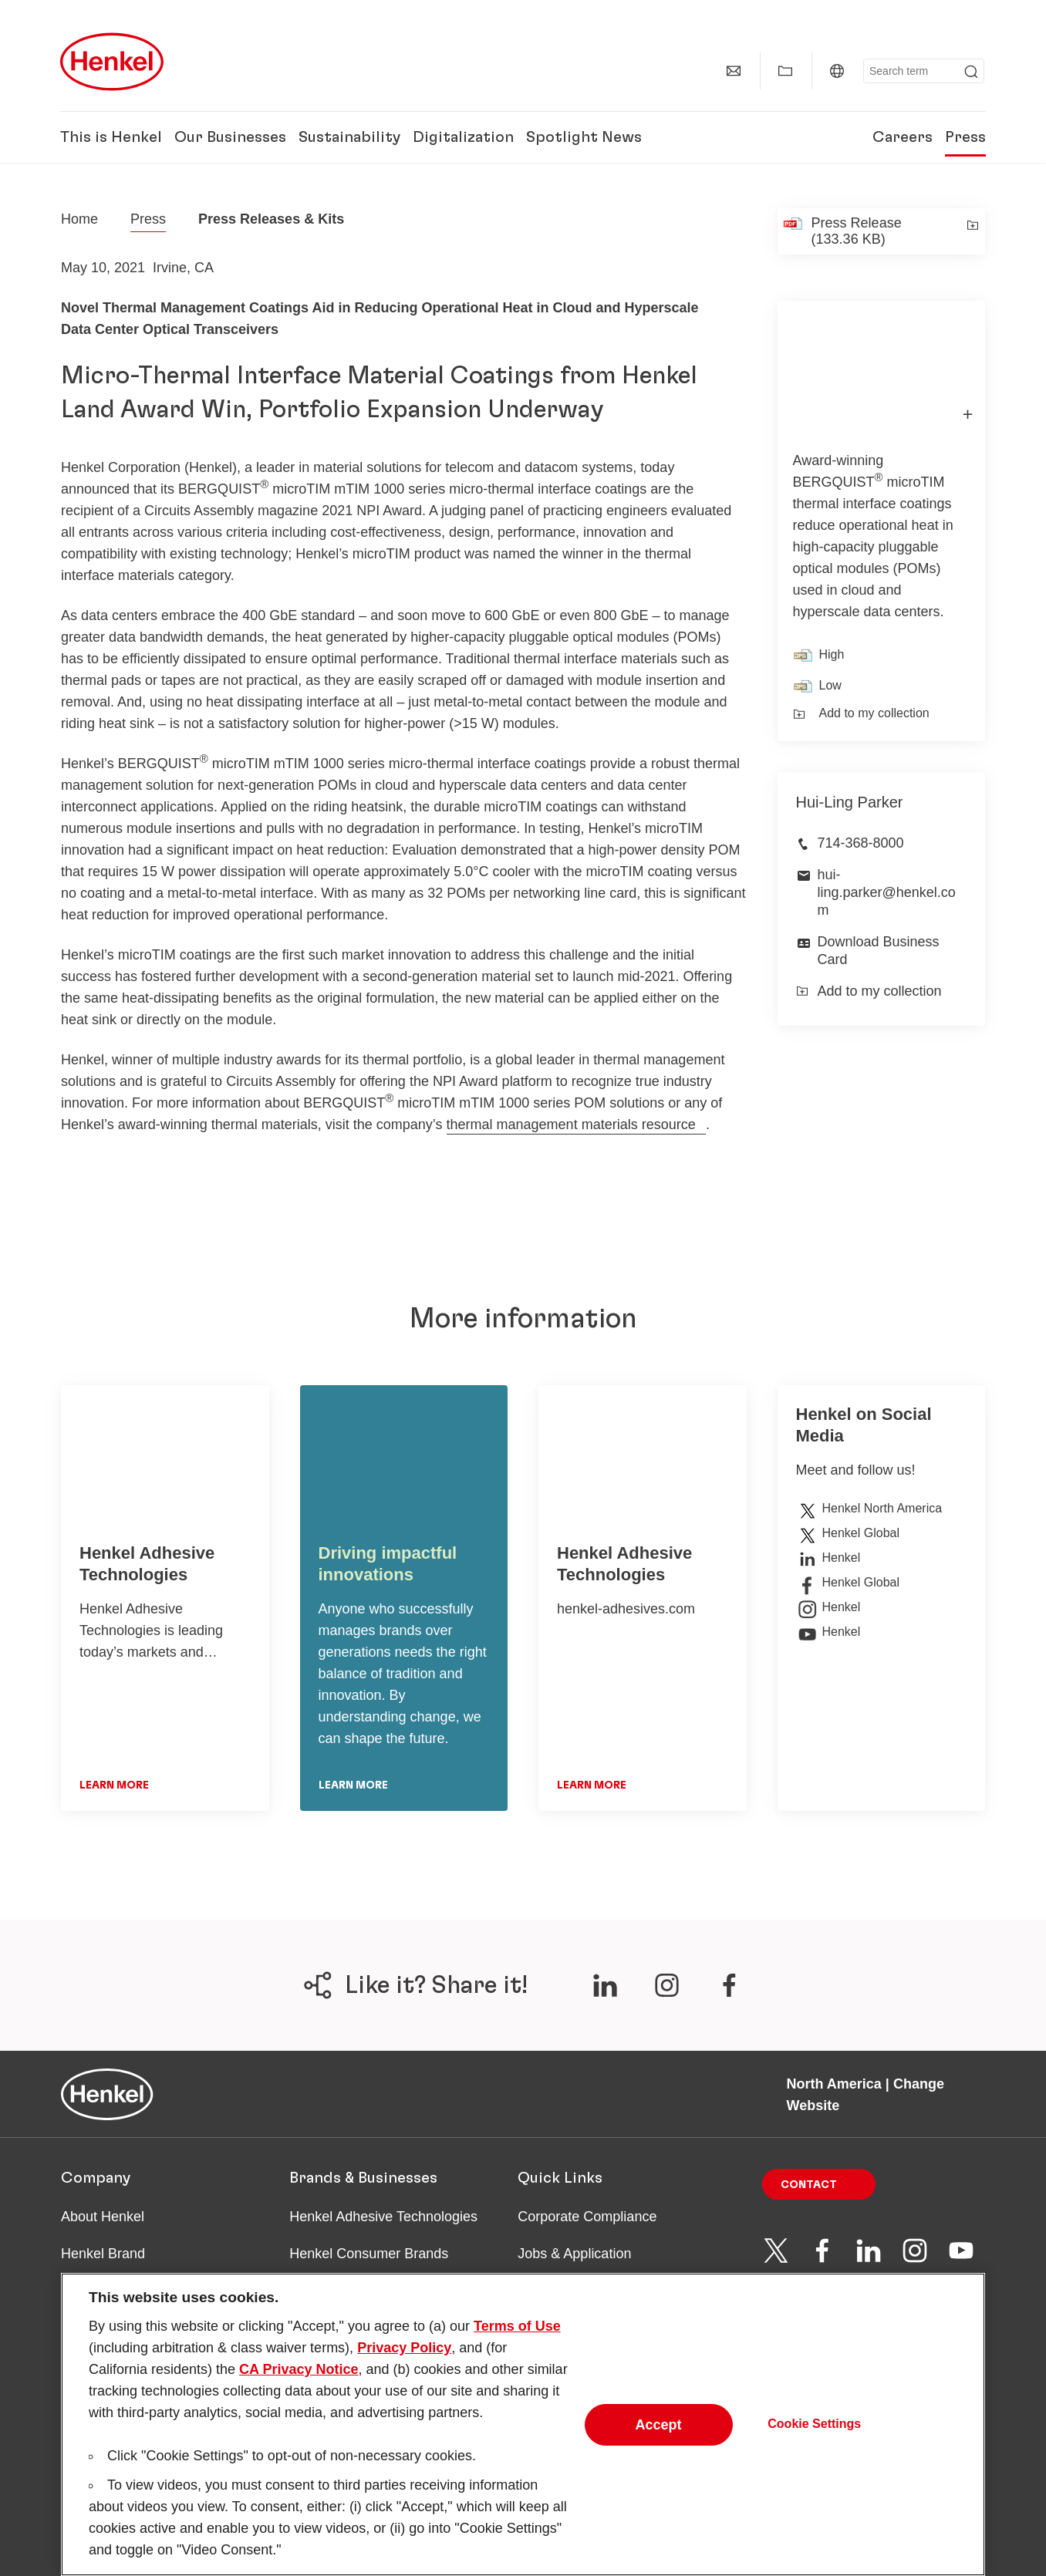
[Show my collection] (785, 70)
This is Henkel (111, 137)
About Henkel (102, 2216)
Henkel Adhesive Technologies (383, 2216)
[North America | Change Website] (836, 70)
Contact (809, 2185)
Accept (659, 2432)
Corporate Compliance (587, 2216)
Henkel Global (848, 1533)
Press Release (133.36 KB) (856, 231)
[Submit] (971, 71)
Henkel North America (869, 1508)
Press (965, 137)
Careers (902, 137)
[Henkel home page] (79, 219)
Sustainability (349, 137)
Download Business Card (879, 950)
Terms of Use (517, 2334)
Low (830, 685)
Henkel (828, 1558)
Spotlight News (584, 137)
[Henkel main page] (112, 62)
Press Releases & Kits (271, 219)
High (832, 654)
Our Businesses (230, 137)
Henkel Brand (103, 2253)
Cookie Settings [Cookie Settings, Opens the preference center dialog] (814, 2432)
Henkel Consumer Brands (368, 2253)
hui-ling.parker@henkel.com (887, 893)
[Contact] (733, 70)
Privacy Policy (404, 2355)
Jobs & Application (574, 2253)
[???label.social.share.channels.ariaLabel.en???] (604, 1985)
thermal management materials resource (571, 1124)
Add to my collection (861, 713)
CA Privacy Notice (298, 2377)
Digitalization (463, 137)
